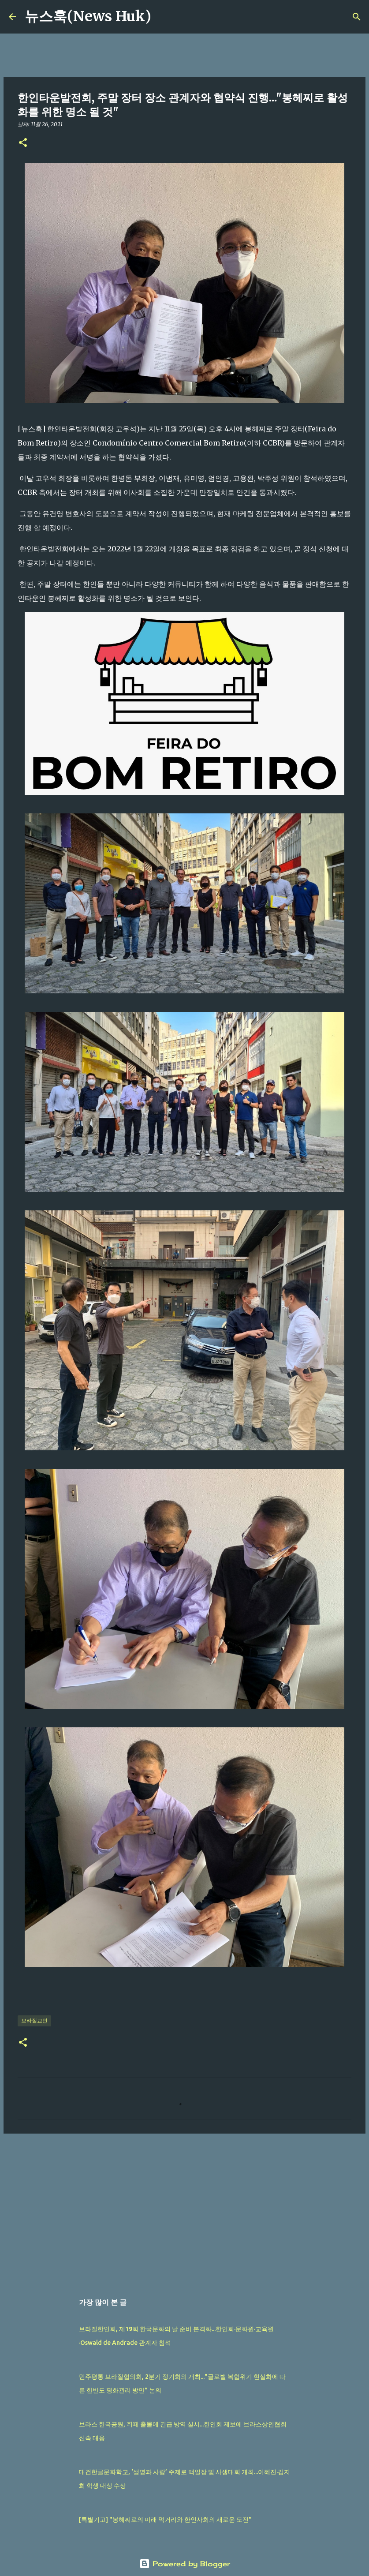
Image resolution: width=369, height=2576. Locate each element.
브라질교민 (34, 2020)
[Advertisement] (184, 2208)
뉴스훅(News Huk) (88, 16)
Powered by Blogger (184, 2563)
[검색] (163, 16)
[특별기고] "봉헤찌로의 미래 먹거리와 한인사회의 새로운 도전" (165, 2519)
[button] (23, 143)
